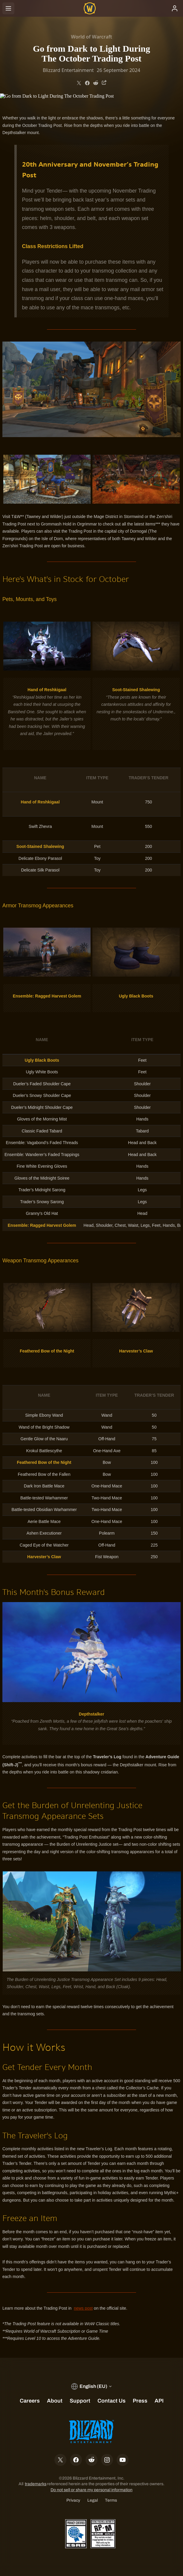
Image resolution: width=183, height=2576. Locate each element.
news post (83, 2308)
